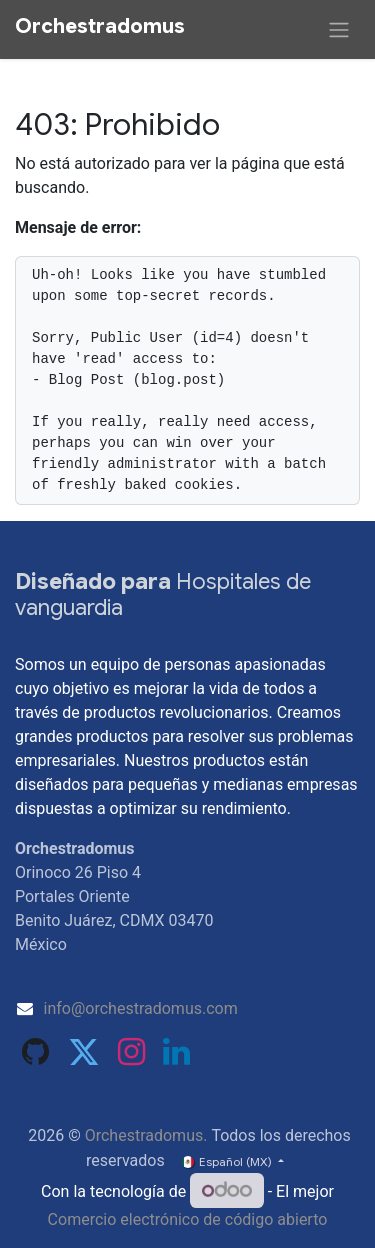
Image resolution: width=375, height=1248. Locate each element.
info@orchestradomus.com (141, 1008)
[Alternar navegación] (339, 29)
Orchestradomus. (146, 1135)
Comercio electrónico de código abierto (188, 1219)
